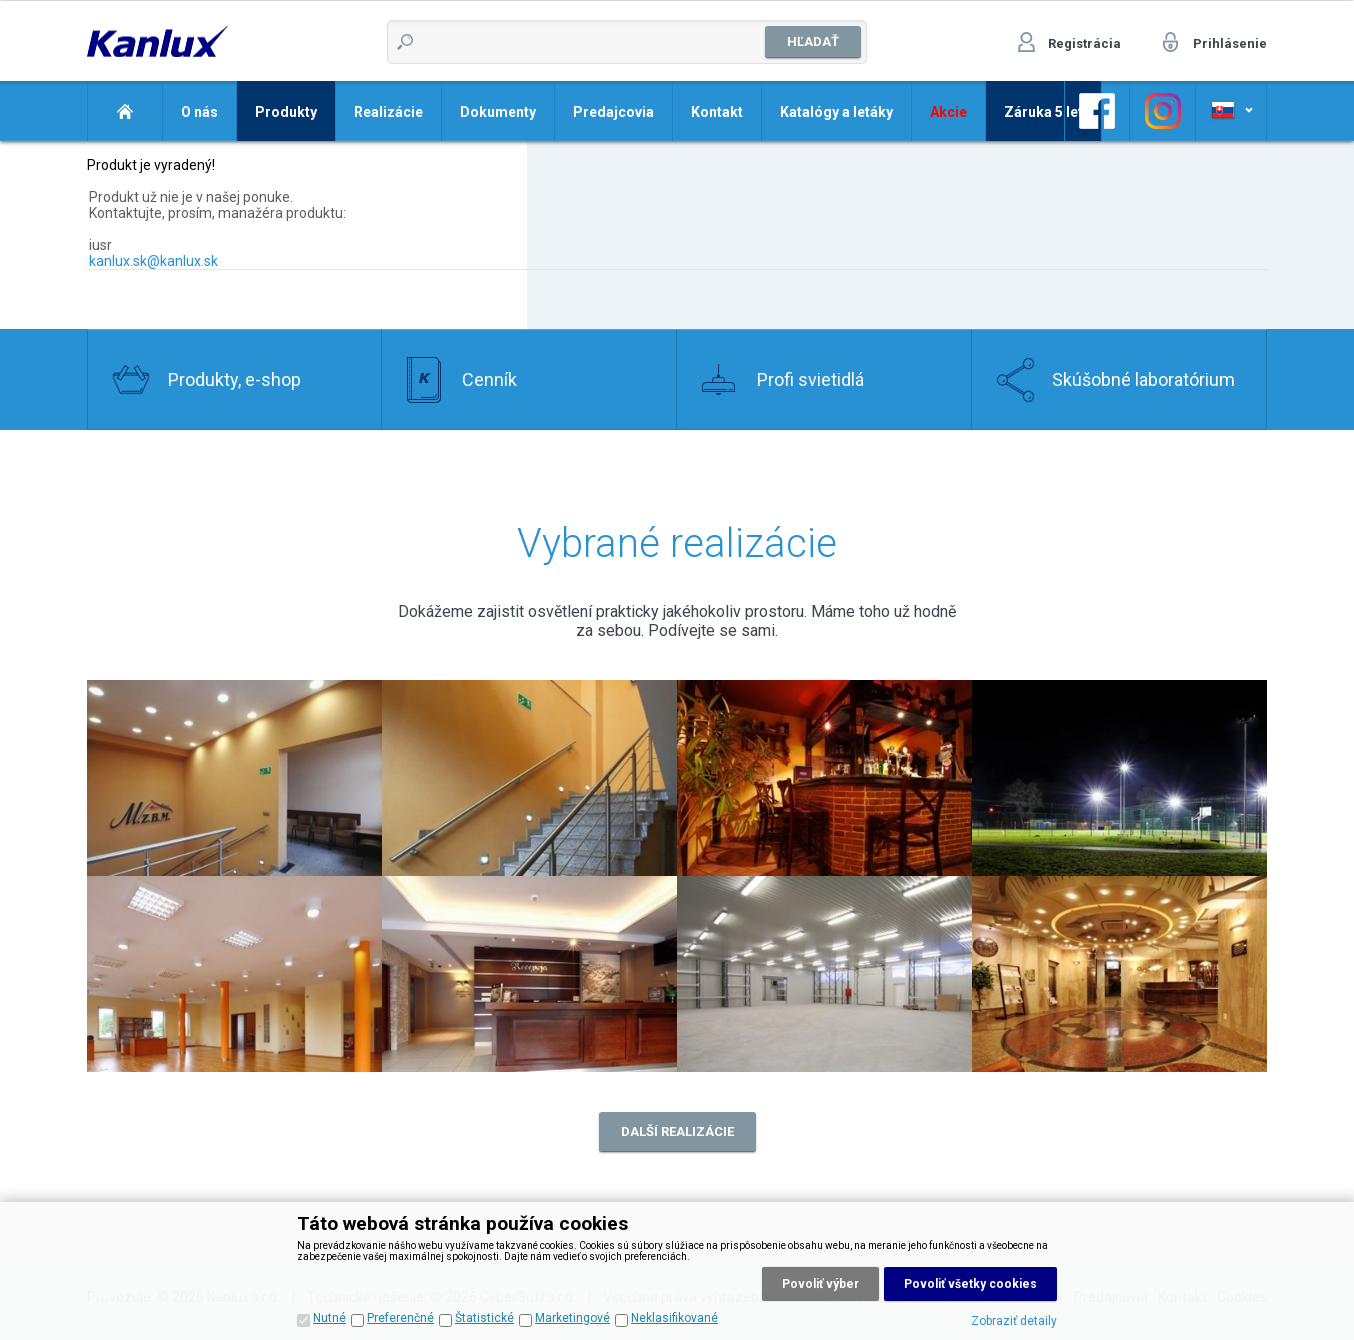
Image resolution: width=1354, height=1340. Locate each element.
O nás (199, 112)
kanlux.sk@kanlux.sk (153, 261)
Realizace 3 (824, 778)
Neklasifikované (674, 1318)
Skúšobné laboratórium (1143, 379)
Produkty (286, 112)
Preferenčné (400, 1318)
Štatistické (484, 1318)
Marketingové (572, 1318)
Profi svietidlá (810, 379)
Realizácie (388, 112)
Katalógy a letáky (836, 112)
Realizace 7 (824, 974)
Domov (124, 111)
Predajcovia (613, 112)
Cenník (489, 379)
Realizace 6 (529, 974)
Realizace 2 (234, 778)
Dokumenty (498, 112)
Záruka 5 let (1043, 112)
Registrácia (1084, 43)
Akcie (948, 112)
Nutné (329, 1318)
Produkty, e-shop (234, 379)
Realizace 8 (1119, 974)
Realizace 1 (529, 778)
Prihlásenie (1230, 43)
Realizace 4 (1119, 778)
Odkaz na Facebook (1097, 111)
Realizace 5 (234, 974)
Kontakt (717, 112)
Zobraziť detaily (1014, 1321)
